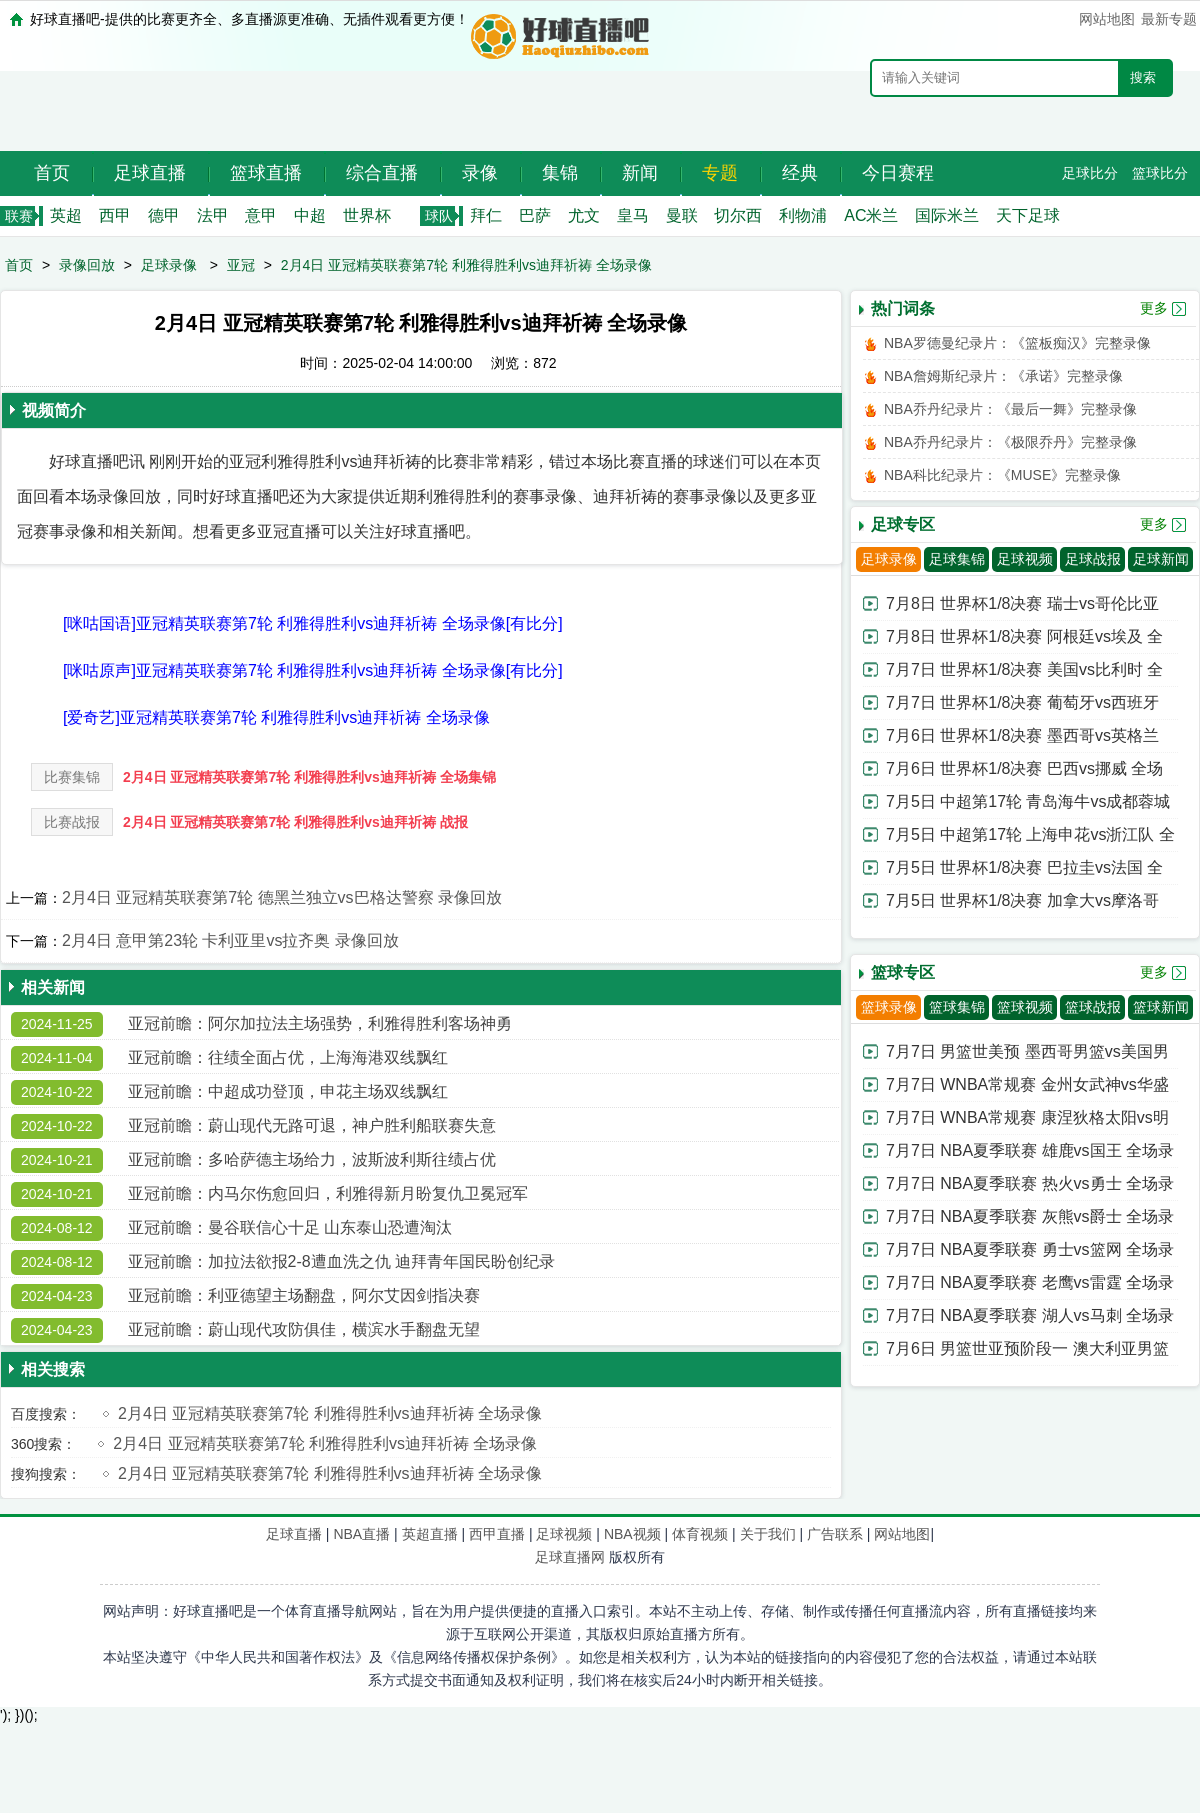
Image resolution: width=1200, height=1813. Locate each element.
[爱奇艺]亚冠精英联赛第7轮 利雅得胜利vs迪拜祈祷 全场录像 (276, 717)
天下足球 (1028, 215)
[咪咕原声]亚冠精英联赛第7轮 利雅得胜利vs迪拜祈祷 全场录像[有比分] (313, 670)
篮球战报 (1093, 1007)
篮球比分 (1160, 173)
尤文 (584, 215)
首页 (52, 173)
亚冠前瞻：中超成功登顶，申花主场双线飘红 (288, 1091)
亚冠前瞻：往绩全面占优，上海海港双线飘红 (288, 1057)
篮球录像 (889, 1007)
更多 (1154, 308)
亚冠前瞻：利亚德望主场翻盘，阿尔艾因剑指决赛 (304, 1295)
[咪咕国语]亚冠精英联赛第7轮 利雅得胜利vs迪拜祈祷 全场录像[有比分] (313, 623)
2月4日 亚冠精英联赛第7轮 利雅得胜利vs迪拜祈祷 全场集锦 (309, 777)
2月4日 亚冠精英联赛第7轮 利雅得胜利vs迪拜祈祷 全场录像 (466, 265)
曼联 (682, 215)
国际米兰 (947, 215)
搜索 (1143, 77)
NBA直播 (361, 1534)
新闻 (640, 173)
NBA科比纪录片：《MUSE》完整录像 (1002, 475)
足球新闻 (1161, 559)
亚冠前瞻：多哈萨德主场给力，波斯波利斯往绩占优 (312, 1159)
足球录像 (169, 265)
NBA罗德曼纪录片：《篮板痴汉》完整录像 (1017, 343)
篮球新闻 (1161, 1007)
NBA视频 (632, 1534)
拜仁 (486, 215)
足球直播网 (570, 1557)
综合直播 (382, 173)
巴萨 (535, 215)
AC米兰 (871, 215)
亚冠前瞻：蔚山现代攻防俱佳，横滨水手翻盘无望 (304, 1329)
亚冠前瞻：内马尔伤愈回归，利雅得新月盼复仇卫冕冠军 (328, 1193)
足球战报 (1093, 559)
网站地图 (1107, 19)
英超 (66, 215)
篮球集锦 (957, 1007)
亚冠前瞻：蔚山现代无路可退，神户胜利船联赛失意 (312, 1125)
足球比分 (1090, 173)
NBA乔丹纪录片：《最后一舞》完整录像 (1010, 409)
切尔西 (738, 215)
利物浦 (803, 215)
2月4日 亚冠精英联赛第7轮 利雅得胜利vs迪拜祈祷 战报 (295, 822)
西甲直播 (497, 1534)
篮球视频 (1025, 1007)
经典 (800, 173)
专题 (720, 173)
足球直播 (150, 173)
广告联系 (835, 1534)
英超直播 (430, 1534)
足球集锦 (957, 559)
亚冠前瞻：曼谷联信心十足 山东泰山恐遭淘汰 (290, 1227)
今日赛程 (898, 173)
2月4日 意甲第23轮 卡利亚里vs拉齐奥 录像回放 (230, 940)
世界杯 (367, 215)
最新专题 (1169, 19)
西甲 (115, 215)
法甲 (213, 215)
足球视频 (1025, 559)
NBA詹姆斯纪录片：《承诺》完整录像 (1003, 376)
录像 (480, 173)
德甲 (164, 215)
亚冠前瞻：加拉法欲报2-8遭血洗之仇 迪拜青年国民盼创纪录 (342, 1261)
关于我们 (768, 1534)
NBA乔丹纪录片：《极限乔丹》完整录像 (1010, 442)
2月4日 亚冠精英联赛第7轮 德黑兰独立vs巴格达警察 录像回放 (282, 897)
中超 (310, 215)
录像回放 (87, 265)
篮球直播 (266, 173)
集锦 (560, 173)
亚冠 (241, 265)
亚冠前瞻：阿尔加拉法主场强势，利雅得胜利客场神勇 (320, 1023)
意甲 (261, 215)
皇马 (633, 215)
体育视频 (700, 1534)
